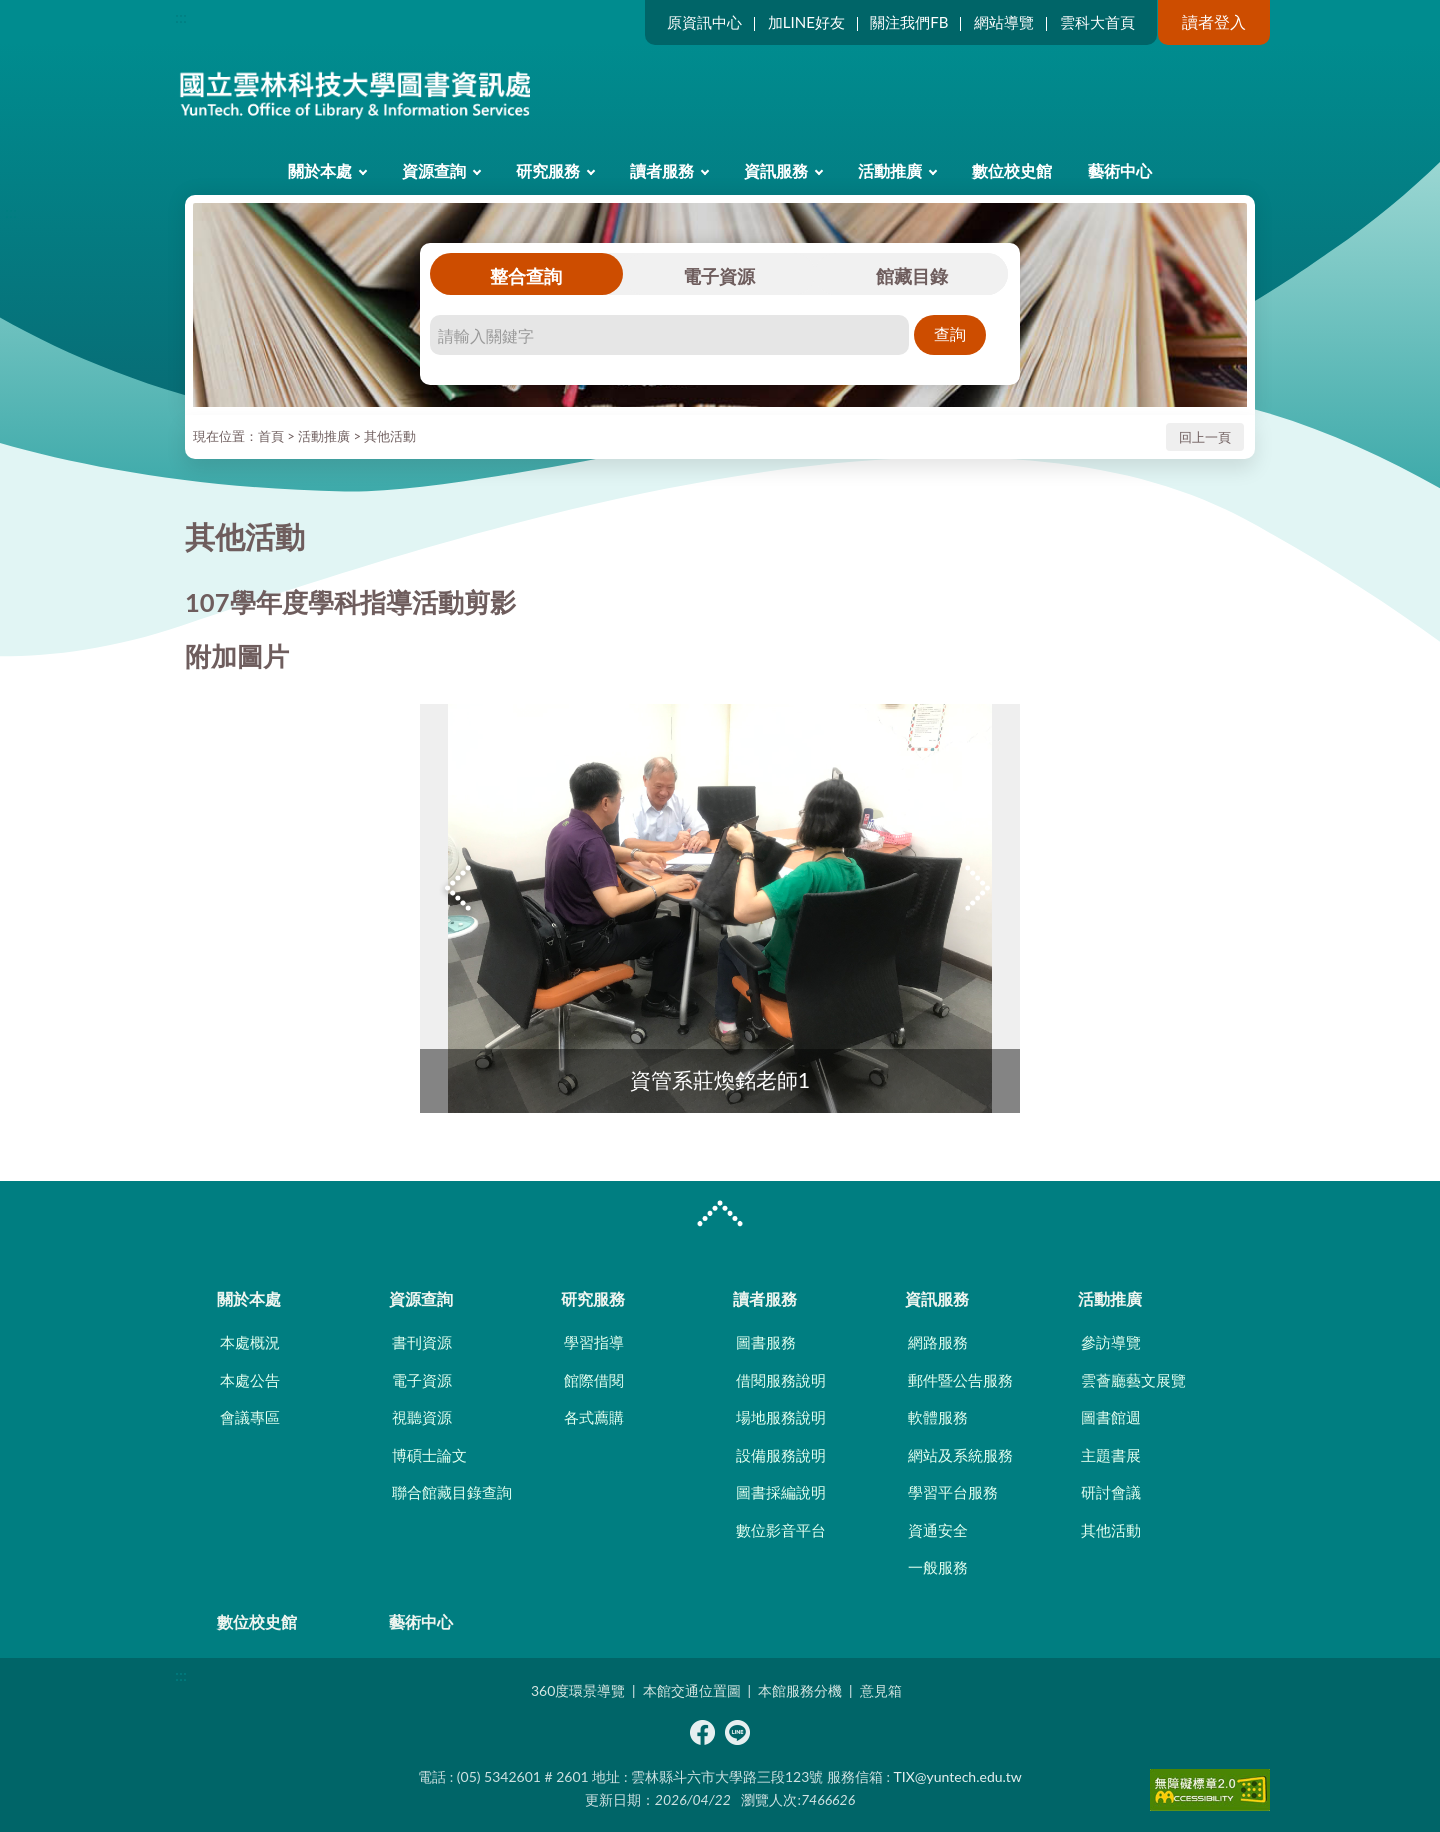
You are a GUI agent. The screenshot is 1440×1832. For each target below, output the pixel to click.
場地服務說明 (781, 1417)
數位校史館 (1012, 170)
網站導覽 (1004, 22)
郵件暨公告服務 (960, 1380)
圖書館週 (1111, 1417)
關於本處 (320, 170)
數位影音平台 (781, 1530)
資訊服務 (776, 170)
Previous (460, 888)
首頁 (271, 436)
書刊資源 (422, 1342)
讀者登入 (1214, 21)
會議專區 (250, 1417)
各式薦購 (594, 1417)
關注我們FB (909, 22)
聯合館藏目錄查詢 (452, 1492)
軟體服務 (938, 1417)
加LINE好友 (806, 22)
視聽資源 (422, 1417)
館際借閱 (594, 1380)
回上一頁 (1205, 437)
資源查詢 (434, 170)
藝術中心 (1120, 170)
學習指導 (594, 1342)
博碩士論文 (429, 1455)
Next (980, 888)
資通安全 (938, 1530)
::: (181, 16)
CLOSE (720, 1216)
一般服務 (938, 1567)
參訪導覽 (1111, 1342)
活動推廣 (890, 170)
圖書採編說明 (781, 1492)
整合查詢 (526, 276)
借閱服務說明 (781, 1380)
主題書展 (1111, 1455)
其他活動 (390, 436)
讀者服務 (662, 170)
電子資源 (719, 276)
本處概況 (250, 1342)
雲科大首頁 (1097, 22)
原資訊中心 (704, 22)
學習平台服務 (953, 1492)
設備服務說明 (781, 1455)
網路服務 (938, 1342)
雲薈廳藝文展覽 (1133, 1380)
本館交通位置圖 (692, 1690)
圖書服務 (766, 1342)
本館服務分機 (800, 1690)
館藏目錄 (912, 276)
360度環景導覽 (578, 1690)
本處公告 (250, 1380)
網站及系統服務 (960, 1455)
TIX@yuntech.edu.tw (958, 1776)
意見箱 (881, 1690)
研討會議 (1111, 1492)
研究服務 (548, 170)
